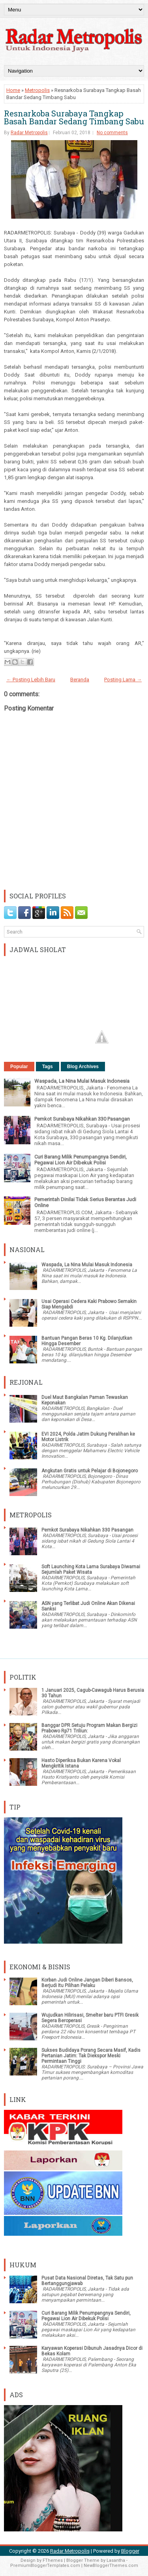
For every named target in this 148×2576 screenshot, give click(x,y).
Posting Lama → (123, 679)
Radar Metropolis (29, 132)
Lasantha (116, 2560)
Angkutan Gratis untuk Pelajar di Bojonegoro (89, 1471)
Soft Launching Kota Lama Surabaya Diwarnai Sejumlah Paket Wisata (90, 1569)
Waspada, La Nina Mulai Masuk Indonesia (81, 1081)
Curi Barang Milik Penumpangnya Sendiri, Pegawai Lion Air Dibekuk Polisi (80, 1160)
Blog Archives (83, 1066)
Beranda (79, 679)
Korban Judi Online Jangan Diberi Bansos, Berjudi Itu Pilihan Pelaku (87, 1982)
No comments (112, 132)
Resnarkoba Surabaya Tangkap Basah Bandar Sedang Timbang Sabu (74, 117)
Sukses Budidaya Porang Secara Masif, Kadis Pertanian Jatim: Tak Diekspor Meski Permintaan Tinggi (91, 2055)
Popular (19, 1066)
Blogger (130, 2551)
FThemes (53, 2560)
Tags (47, 1066)
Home (13, 90)
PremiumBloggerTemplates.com (45, 2565)
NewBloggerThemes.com (111, 2565)
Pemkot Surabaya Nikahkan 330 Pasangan (82, 1119)
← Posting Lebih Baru (30, 679)
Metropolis (37, 90)
